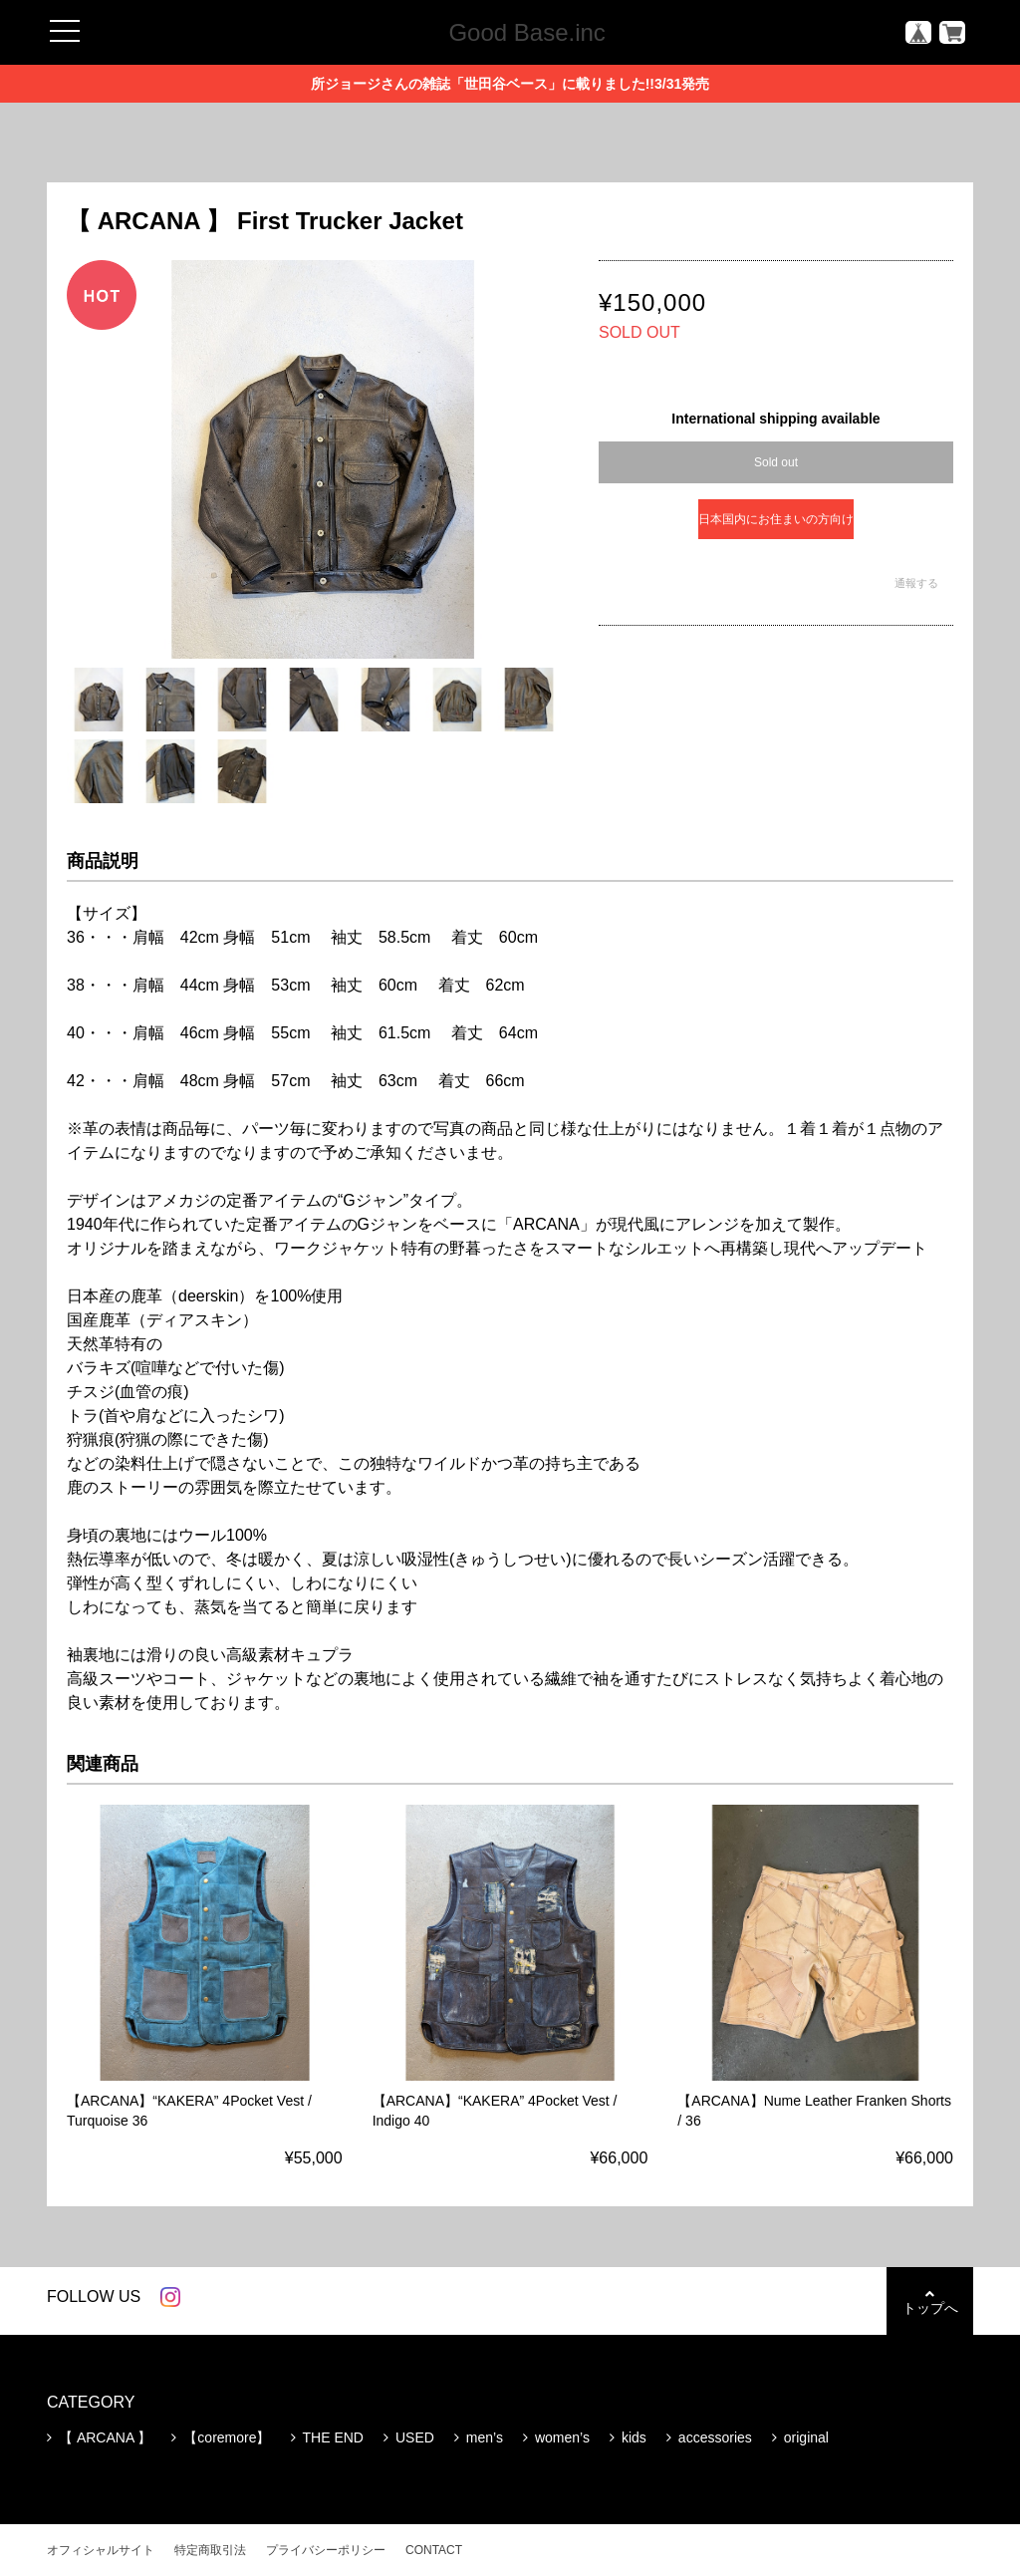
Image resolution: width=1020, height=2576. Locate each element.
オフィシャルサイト (100, 2550)
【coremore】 (226, 2437)
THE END (333, 2437)
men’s (484, 2437)
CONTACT (433, 2550)
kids (634, 2437)
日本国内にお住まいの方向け (776, 519)
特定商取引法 (210, 2550)
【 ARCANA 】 (105, 2437)
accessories (715, 2437)
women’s (562, 2437)
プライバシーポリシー (325, 2550)
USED (414, 2437)
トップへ (928, 2301)
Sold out (776, 462)
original (806, 2437)
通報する (916, 583)
